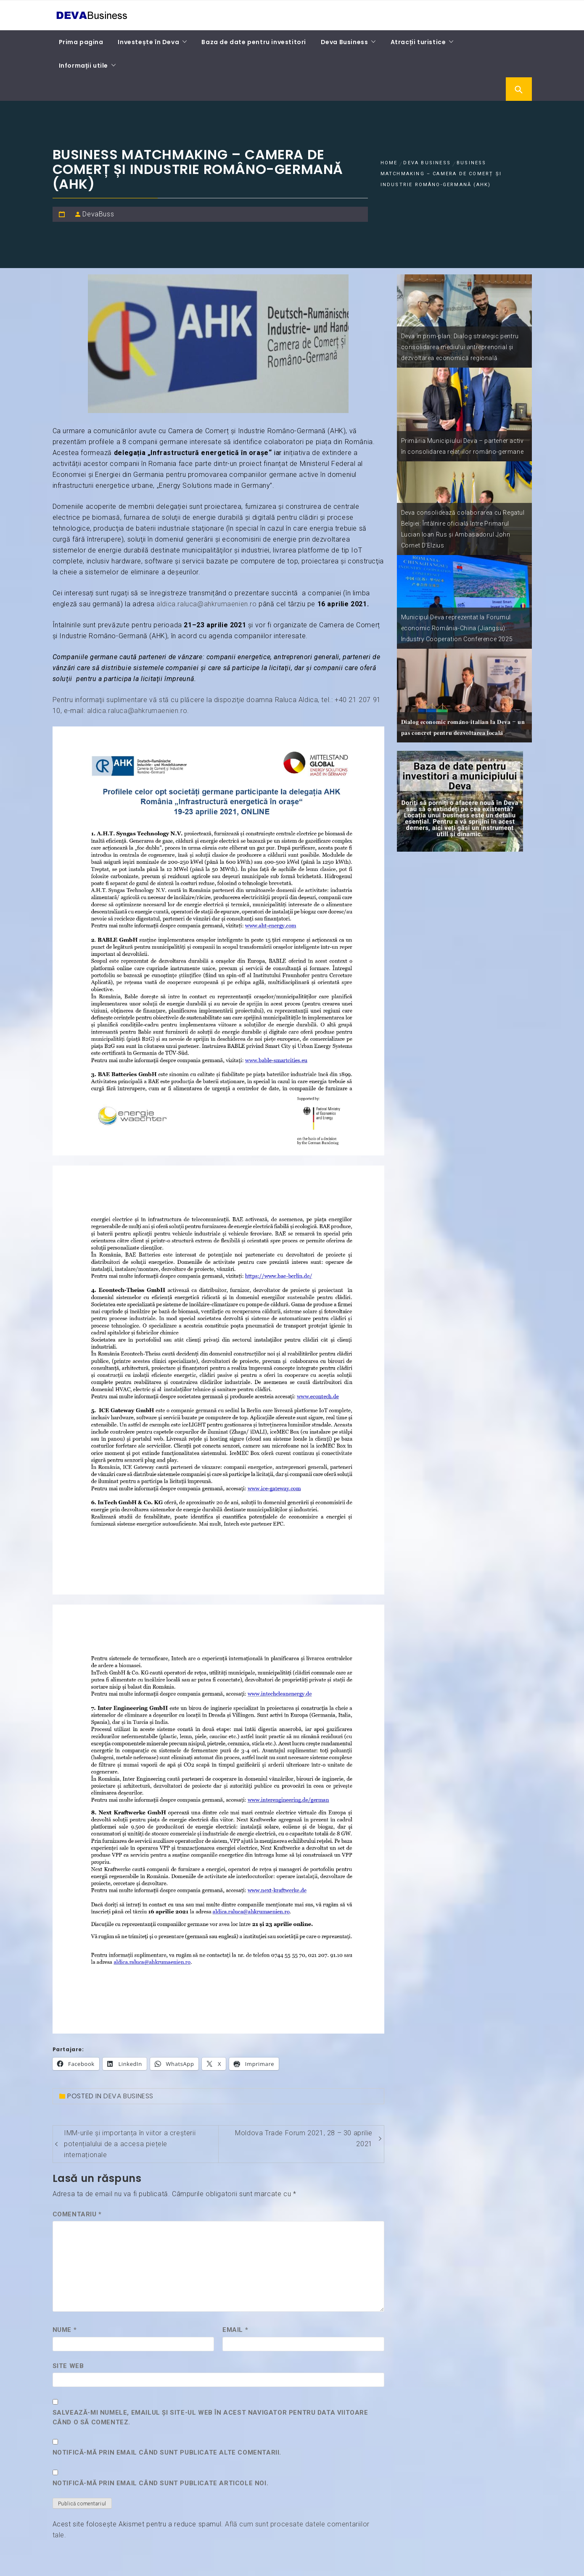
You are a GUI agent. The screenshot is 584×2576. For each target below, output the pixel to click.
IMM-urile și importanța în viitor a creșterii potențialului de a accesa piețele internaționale (130, 2144)
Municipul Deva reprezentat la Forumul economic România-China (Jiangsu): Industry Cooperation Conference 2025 (457, 628)
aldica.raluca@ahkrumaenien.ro (206, 604)
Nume (65, 2330)
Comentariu (77, 2214)
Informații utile (83, 65)
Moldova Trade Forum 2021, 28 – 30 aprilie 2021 (304, 2138)
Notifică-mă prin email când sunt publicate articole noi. (161, 2483)
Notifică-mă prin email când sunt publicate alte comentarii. (167, 2452)
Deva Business (344, 42)
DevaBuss (98, 214)
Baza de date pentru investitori (253, 42)
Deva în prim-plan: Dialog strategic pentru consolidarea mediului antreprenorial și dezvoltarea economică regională (460, 347)
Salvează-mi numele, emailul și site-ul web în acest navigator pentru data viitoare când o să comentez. (210, 2417)
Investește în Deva (148, 42)
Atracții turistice (418, 42)
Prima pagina (81, 42)
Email (235, 2330)
